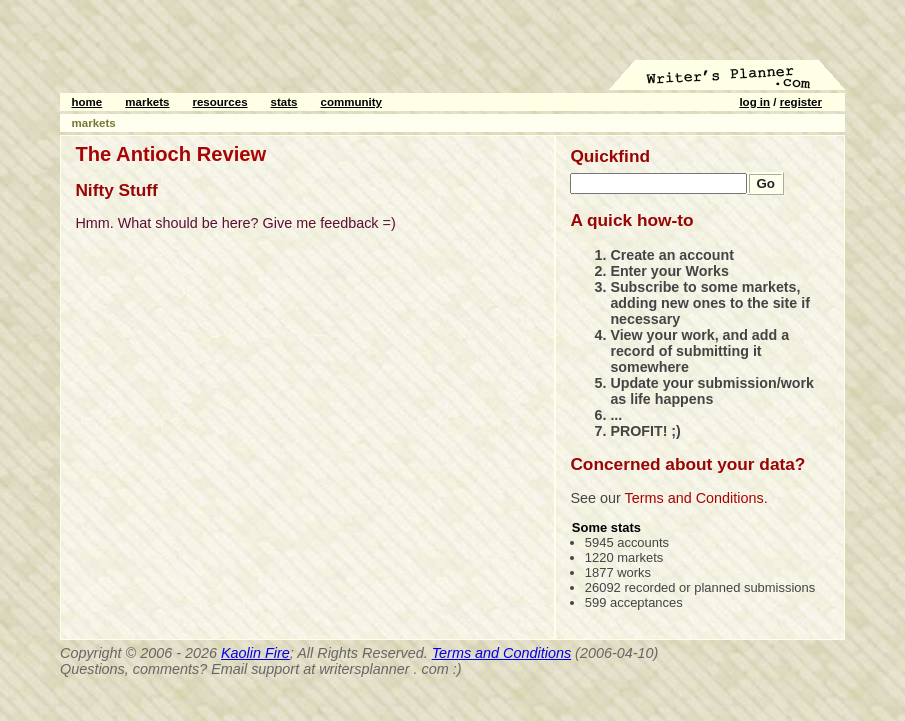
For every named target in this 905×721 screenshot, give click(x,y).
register (801, 102)
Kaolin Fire (255, 653)
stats (284, 102)
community (351, 102)
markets (147, 102)
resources (219, 102)
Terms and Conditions (694, 498)
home (87, 102)
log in (754, 102)
